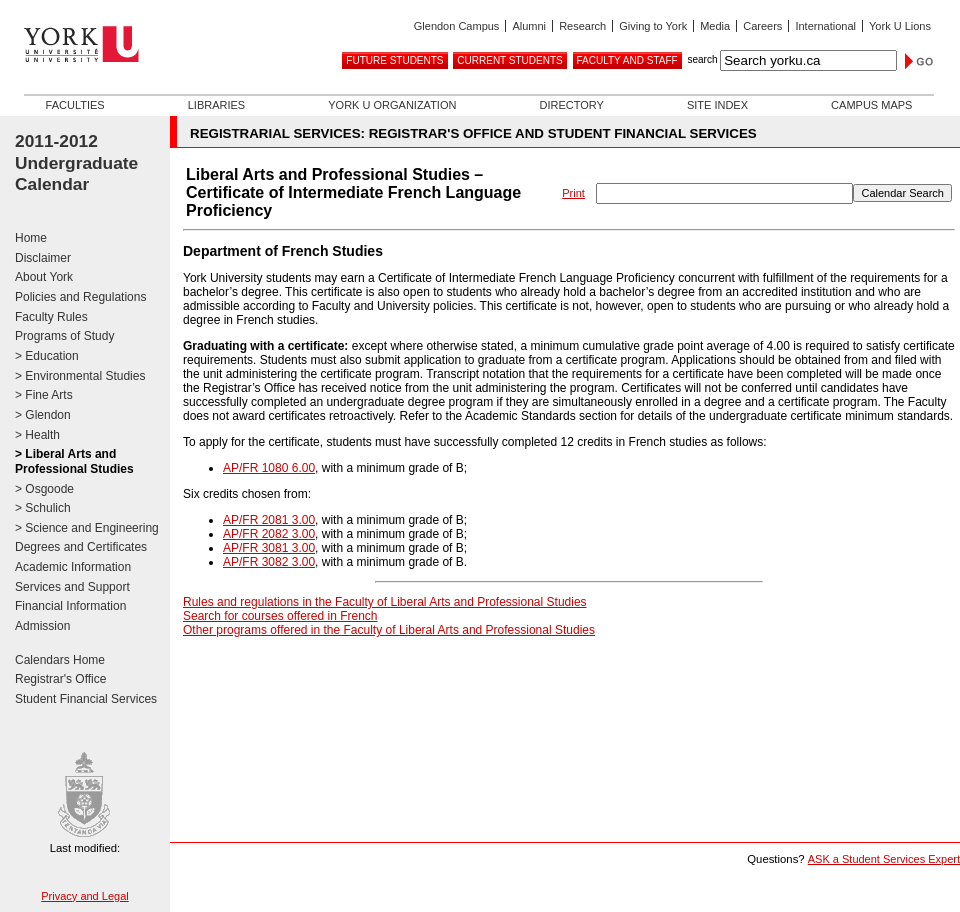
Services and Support (72, 587)
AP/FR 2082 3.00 (269, 534)
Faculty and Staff (627, 60)
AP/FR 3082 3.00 (269, 562)
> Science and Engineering (87, 528)
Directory (571, 105)
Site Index (717, 105)
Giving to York (653, 26)
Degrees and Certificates (81, 547)
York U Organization (392, 105)
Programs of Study (64, 336)
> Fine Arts (44, 395)
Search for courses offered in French (280, 616)
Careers (762, 26)
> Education (47, 356)
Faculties (75, 105)
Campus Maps (871, 105)
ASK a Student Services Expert (884, 859)
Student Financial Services (86, 699)
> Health (37, 435)
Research (582, 26)
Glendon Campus (457, 26)
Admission (42, 626)
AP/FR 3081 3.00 (269, 548)
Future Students (394, 60)
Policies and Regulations (80, 297)
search (702, 59)
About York (44, 277)
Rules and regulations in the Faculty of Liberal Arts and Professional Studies (385, 602)
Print (573, 193)
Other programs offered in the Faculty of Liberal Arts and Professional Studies (389, 630)
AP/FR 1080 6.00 (269, 468)
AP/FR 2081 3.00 (269, 520)
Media (715, 26)
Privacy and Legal (84, 896)
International (825, 26)
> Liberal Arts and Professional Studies (74, 461)
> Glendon (43, 415)
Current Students (509, 60)
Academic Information (73, 567)
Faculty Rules (51, 317)
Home (31, 238)
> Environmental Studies (80, 376)
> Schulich (43, 508)
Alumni (529, 26)
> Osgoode (44, 489)
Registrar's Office (60, 679)
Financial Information (70, 606)
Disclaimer (43, 258)
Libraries (216, 105)
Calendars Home (60, 660)
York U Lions (900, 26)
